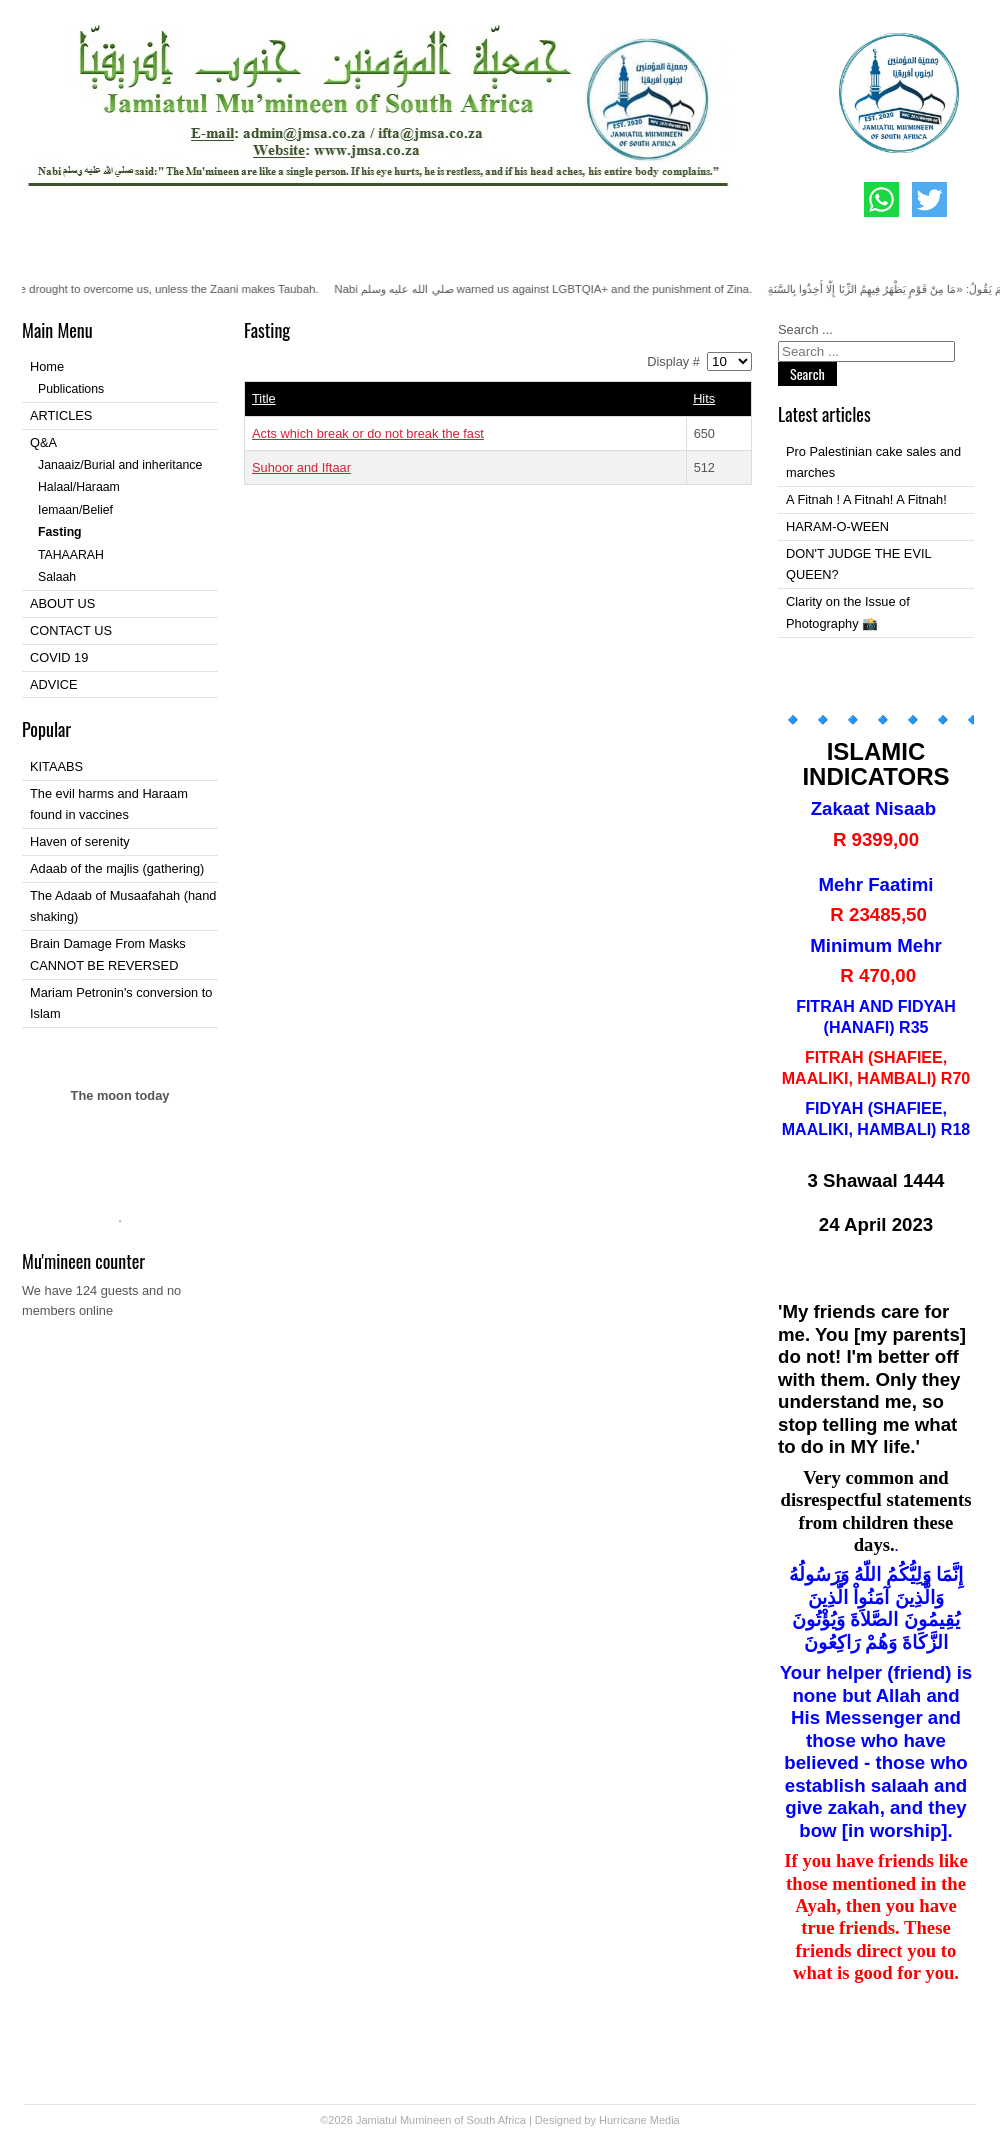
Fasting (60, 532)
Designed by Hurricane (592, 2120)
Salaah (57, 577)
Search (807, 373)
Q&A (43, 442)
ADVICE (54, 684)
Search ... (805, 329)
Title (264, 398)
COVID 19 (59, 657)
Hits (704, 398)
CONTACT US (71, 630)
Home (47, 366)
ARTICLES (61, 415)
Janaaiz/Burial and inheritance (120, 465)
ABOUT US (62, 603)
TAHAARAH (71, 555)
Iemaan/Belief (75, 510)
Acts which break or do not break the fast (368, 433)
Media (665, 2120)
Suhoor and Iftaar (301, 467)
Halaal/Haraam (79, 487)
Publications (71, 389)
